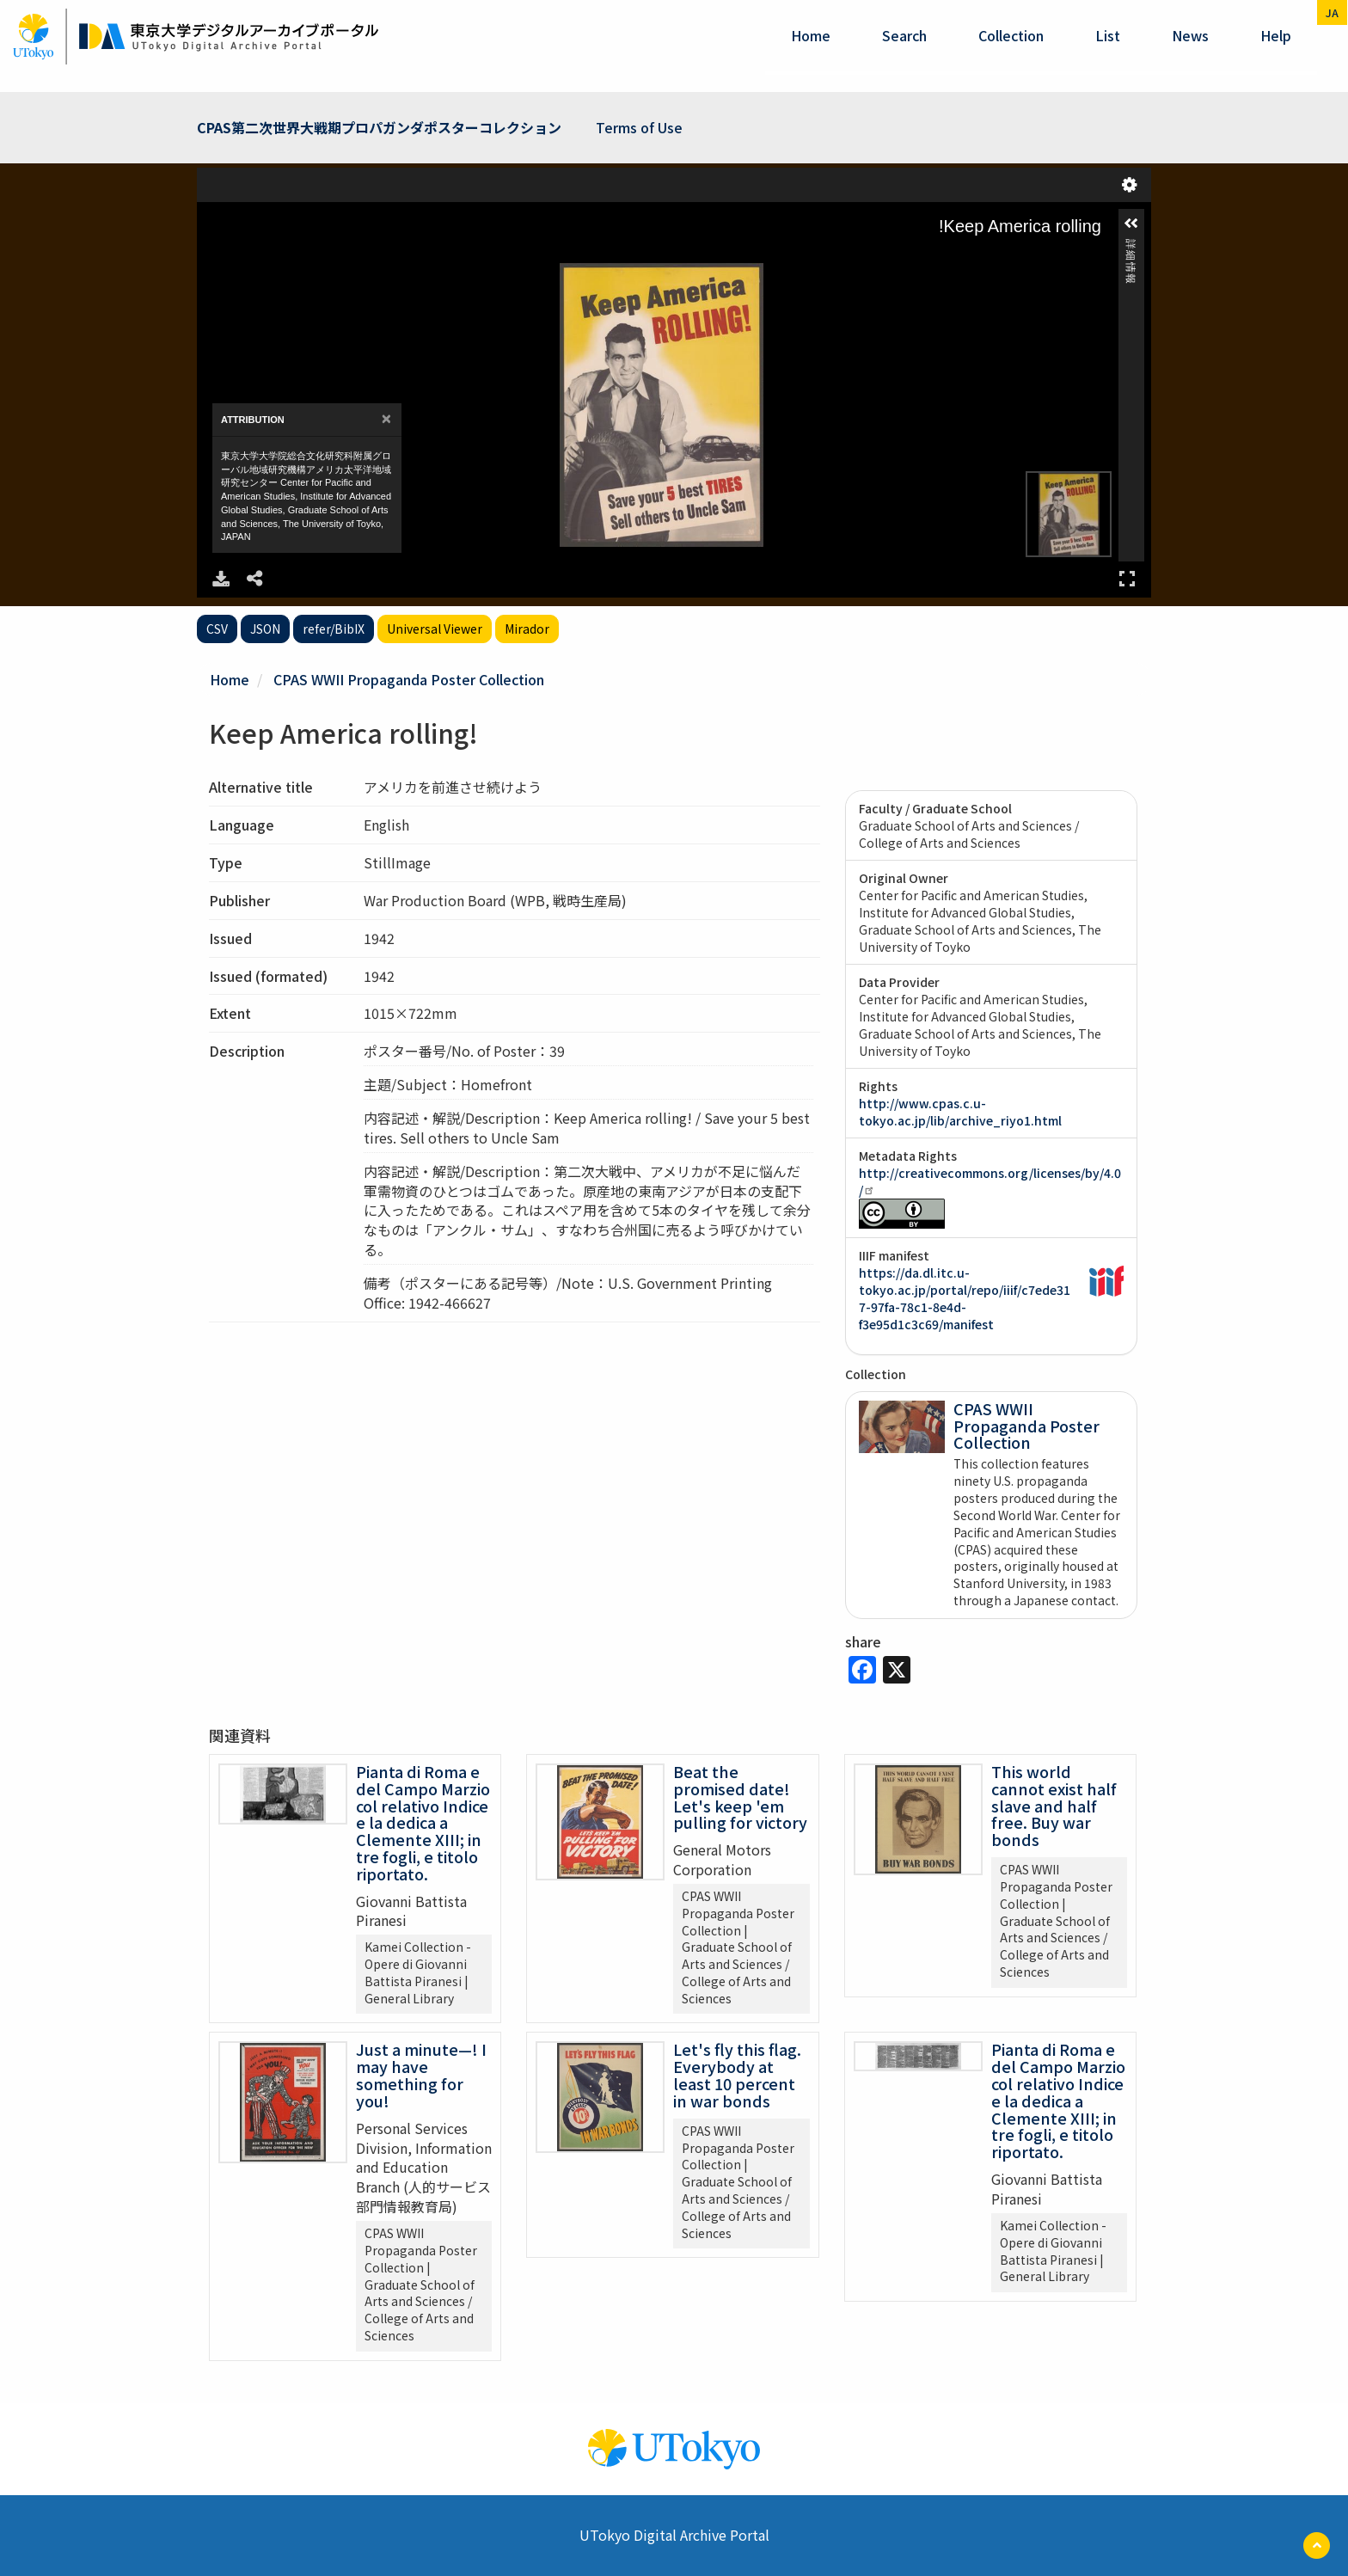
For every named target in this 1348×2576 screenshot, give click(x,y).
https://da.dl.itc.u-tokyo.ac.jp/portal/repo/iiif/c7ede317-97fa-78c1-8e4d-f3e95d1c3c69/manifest (964, 1298)
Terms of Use (639, 127)
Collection (1011, 35)
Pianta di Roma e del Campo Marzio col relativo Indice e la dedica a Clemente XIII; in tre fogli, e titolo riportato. (423, 1822)
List (1107, 35)
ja (1332, 12)
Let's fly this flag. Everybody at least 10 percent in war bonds (737, 2074)
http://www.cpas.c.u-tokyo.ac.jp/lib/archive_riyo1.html (960, 1112)
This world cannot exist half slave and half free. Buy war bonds (1054, 1805)
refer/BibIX (334, 628)
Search (904, 35)
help (1275, 35)
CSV (217, 628)
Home (810, 35)
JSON (265, 628)
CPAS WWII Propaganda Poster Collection (408, 679)
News (1190, 35)
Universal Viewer (434, 628)
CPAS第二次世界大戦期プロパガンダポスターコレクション (379, 127)
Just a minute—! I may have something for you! (421, 2074)
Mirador (527, 628)
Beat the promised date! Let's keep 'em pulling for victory (740, 1796)
